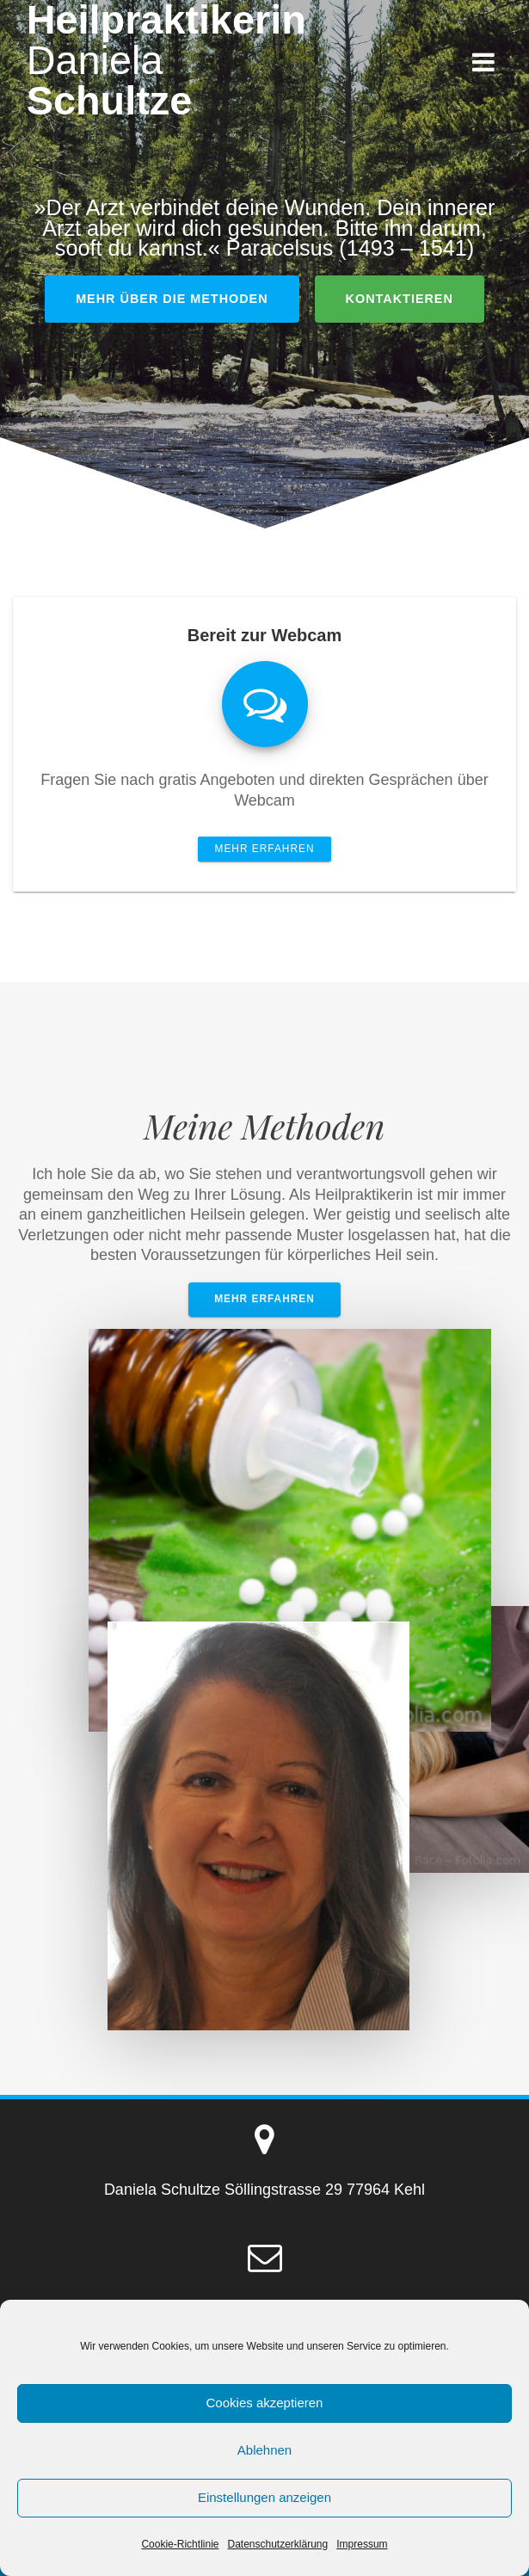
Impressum (361, 2544)
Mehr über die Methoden (172, 299)
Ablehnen (264, 2450)
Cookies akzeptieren (264, 2402)
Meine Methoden (264, 1125)
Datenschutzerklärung (277, 2544)
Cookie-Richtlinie (179, 2544)
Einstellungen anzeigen (264, 2497)
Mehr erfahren (265, 849)
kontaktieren (399, 299)
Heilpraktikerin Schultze (166, 60)
